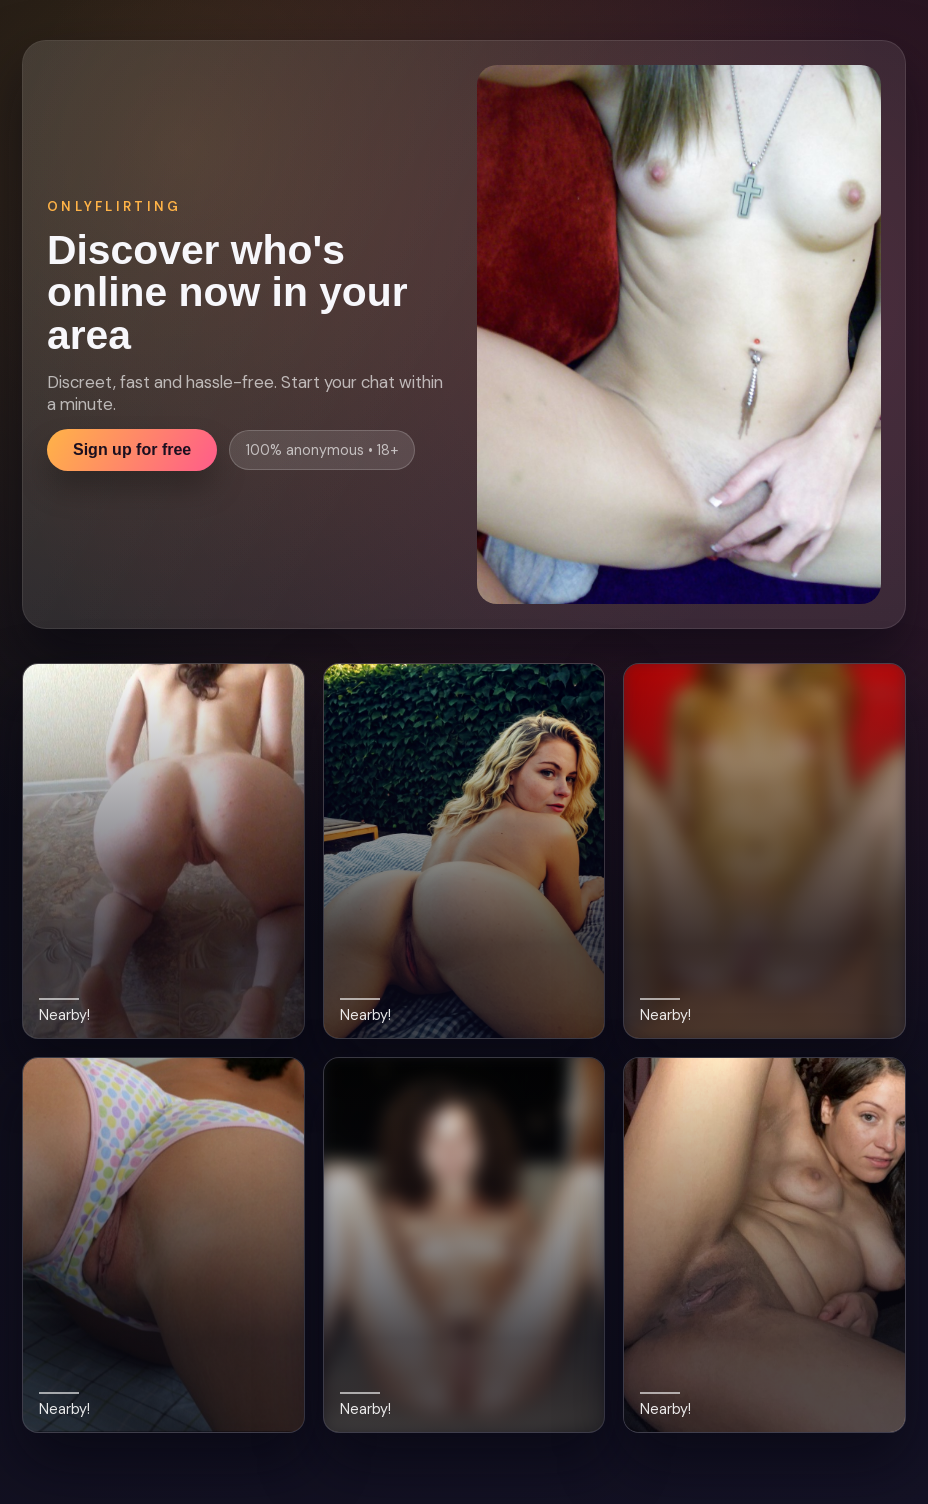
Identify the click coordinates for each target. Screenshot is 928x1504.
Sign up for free (132, 449)
